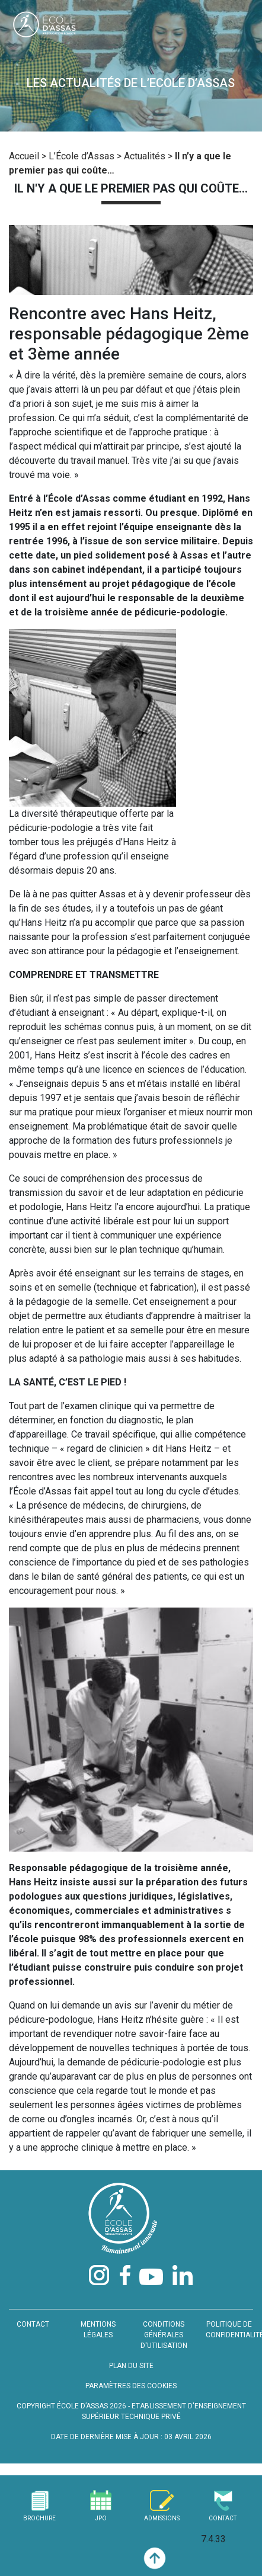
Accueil (24, 156)
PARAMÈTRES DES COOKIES (131, 2386)
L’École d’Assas (81, 156)
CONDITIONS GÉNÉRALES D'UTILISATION (163, 2335)
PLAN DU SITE (131, 2366)
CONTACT (33, 2324)
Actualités (144, 156)
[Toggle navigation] (240, 27)
